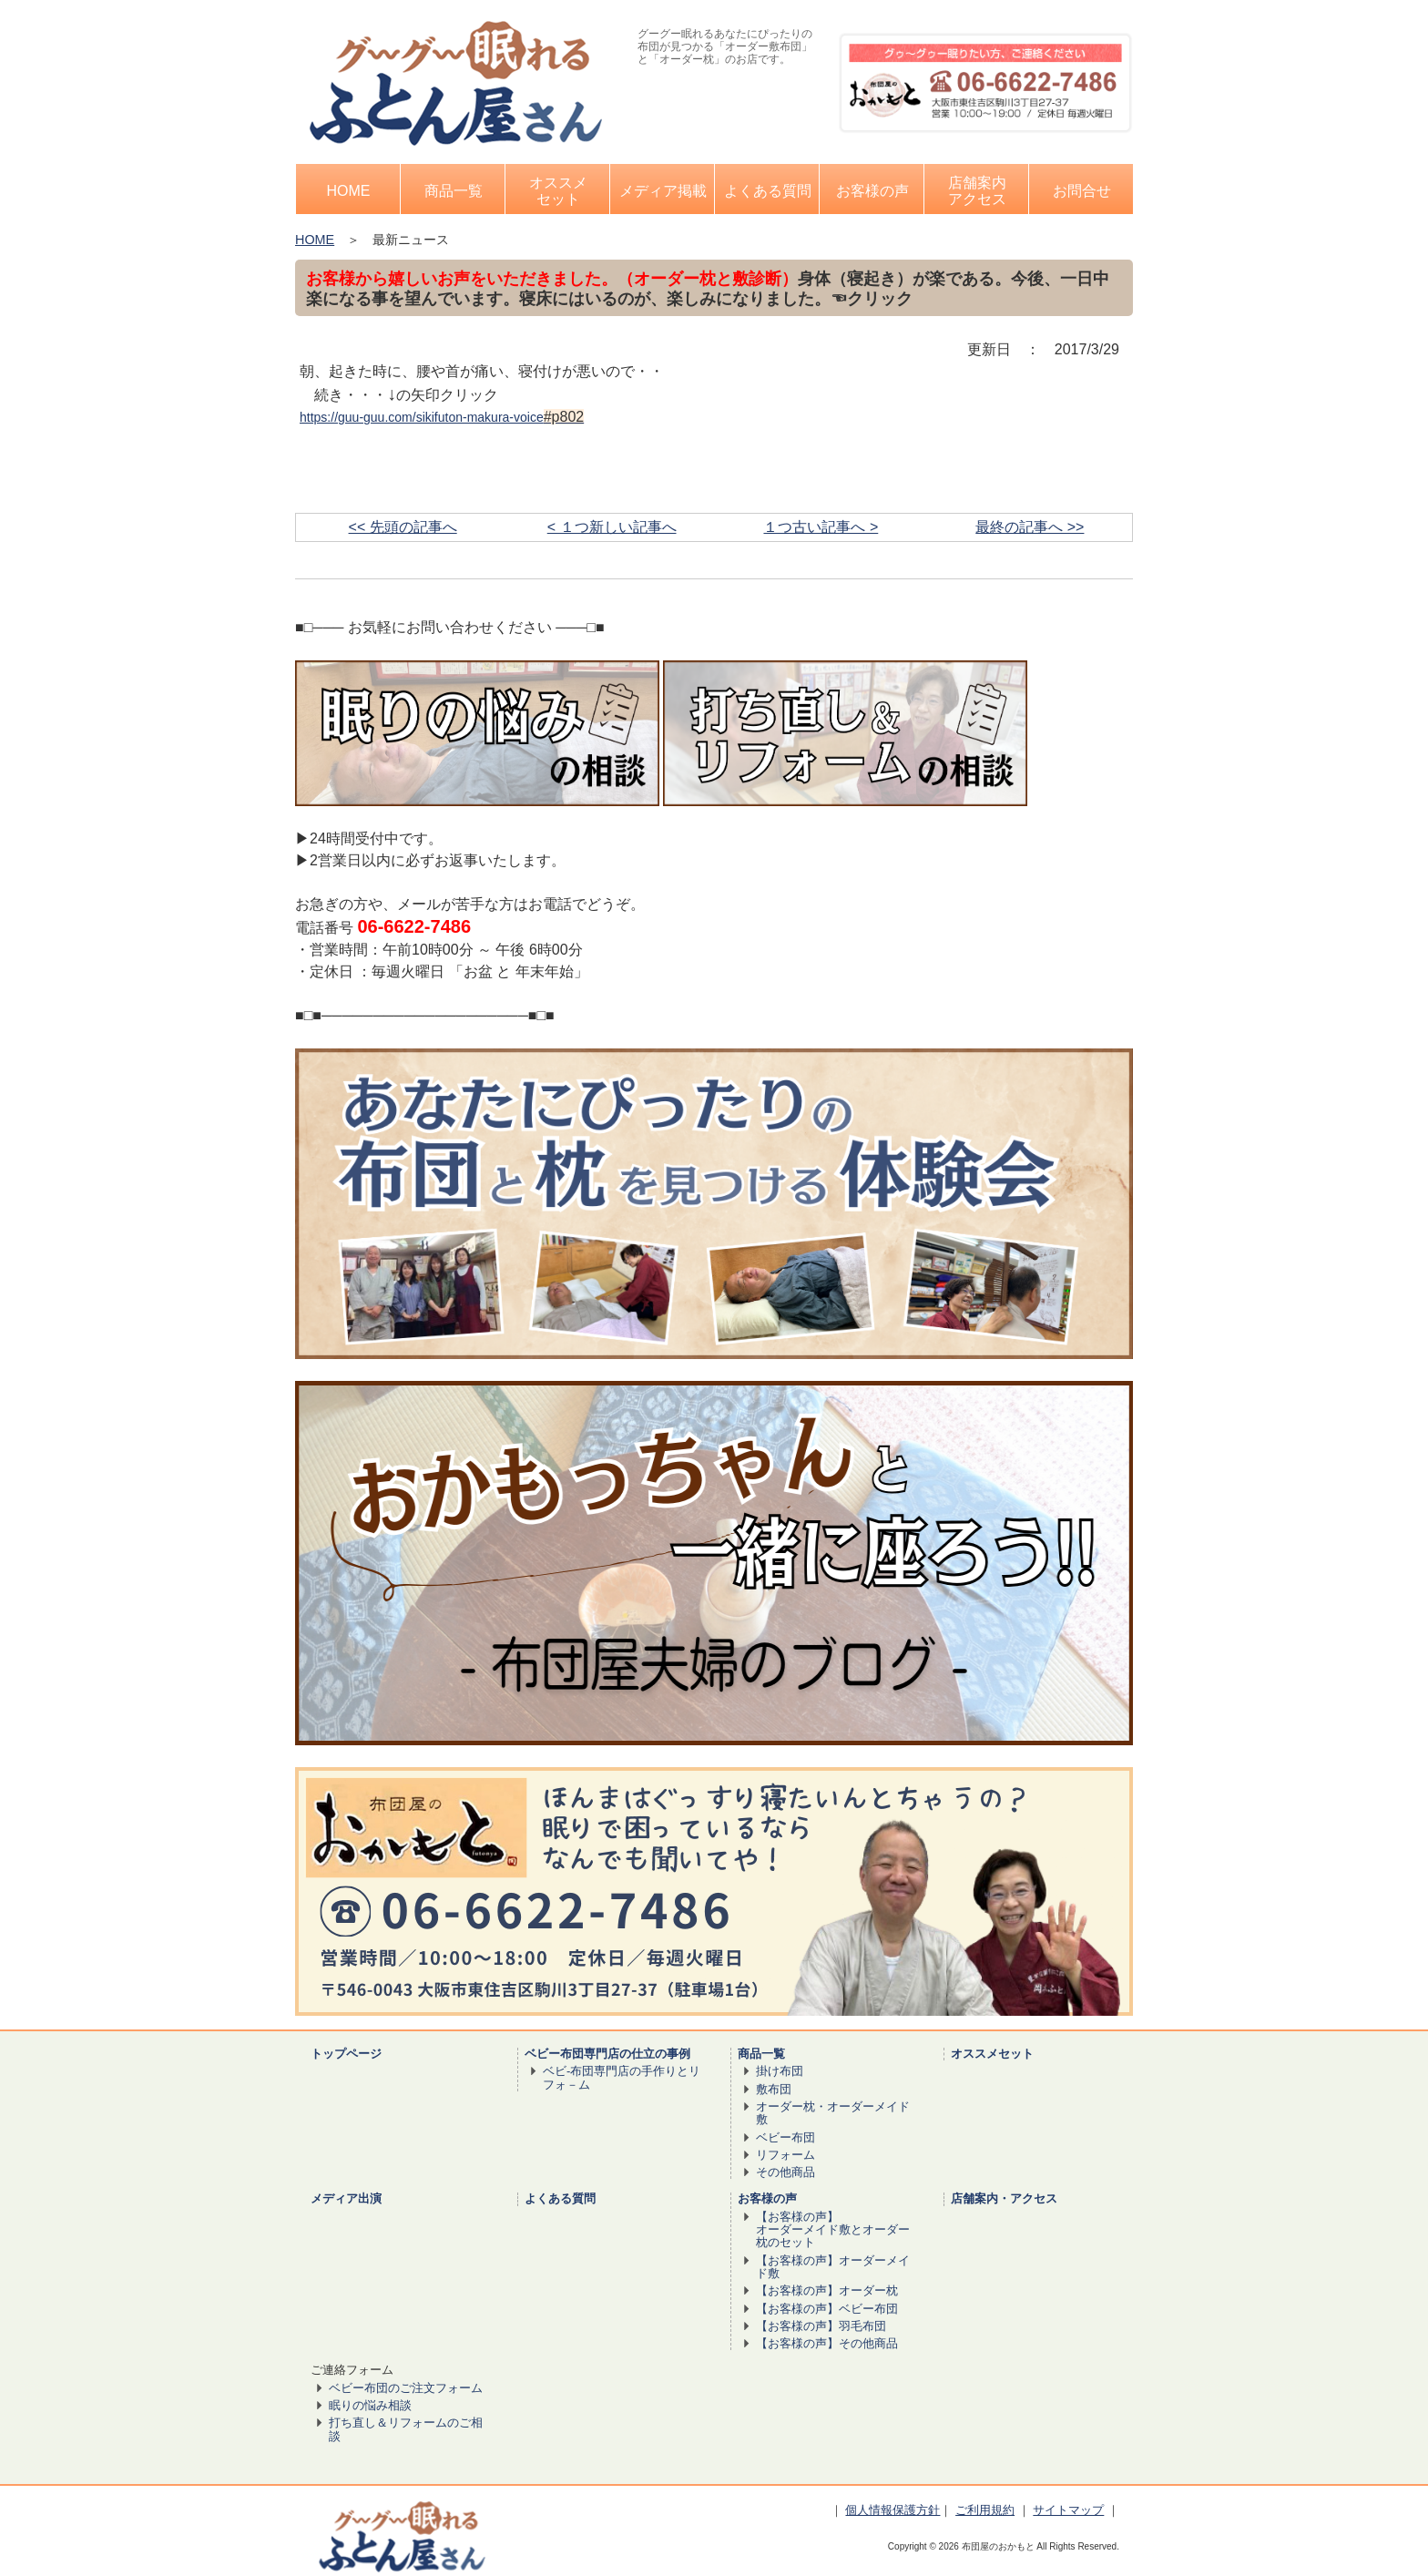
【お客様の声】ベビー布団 (827, 2308)
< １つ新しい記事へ (612, 527)
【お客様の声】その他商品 (827, 2343)
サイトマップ (1068, 2510)
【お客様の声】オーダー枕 (827, 2290)
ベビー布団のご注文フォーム (406, 2388)
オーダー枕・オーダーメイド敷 (833, 2113)
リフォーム (785, 2155)
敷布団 (773, 2089)
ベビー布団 (785, 2137)
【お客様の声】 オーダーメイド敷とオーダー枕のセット (833, 2230)
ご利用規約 (985, 2510)
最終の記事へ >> (1029, 527)
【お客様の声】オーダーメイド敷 (833, 2267)
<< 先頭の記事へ (403, 527)
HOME (314, 239)
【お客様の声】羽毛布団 (821, 2326)
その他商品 (785, 2172)
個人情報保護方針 (892, 2510)
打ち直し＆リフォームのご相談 (406, 2429)
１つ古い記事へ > (820, 527)
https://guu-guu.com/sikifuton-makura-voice (422, 417)
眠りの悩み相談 (370, 2405)
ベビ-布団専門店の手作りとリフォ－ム (621, 2077)
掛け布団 (779, 2071)
